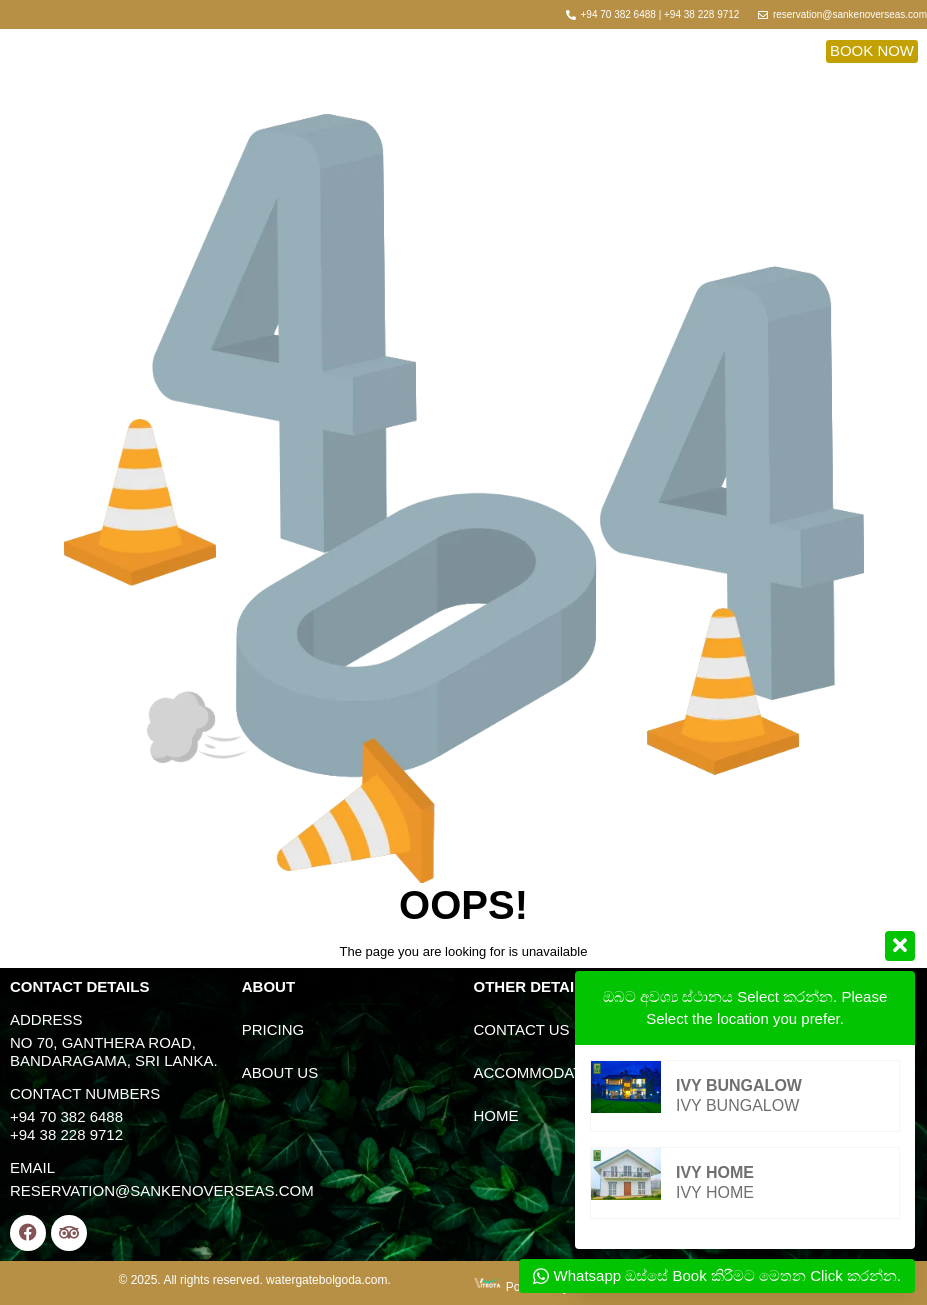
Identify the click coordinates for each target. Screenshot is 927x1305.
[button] (872, 50)
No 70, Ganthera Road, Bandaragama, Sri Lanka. (114, 1051)
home (496, 1115)
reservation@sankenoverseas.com (162, 1190)
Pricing (273, 1029)
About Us (280, 1072)
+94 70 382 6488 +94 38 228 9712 (66, 1125)
